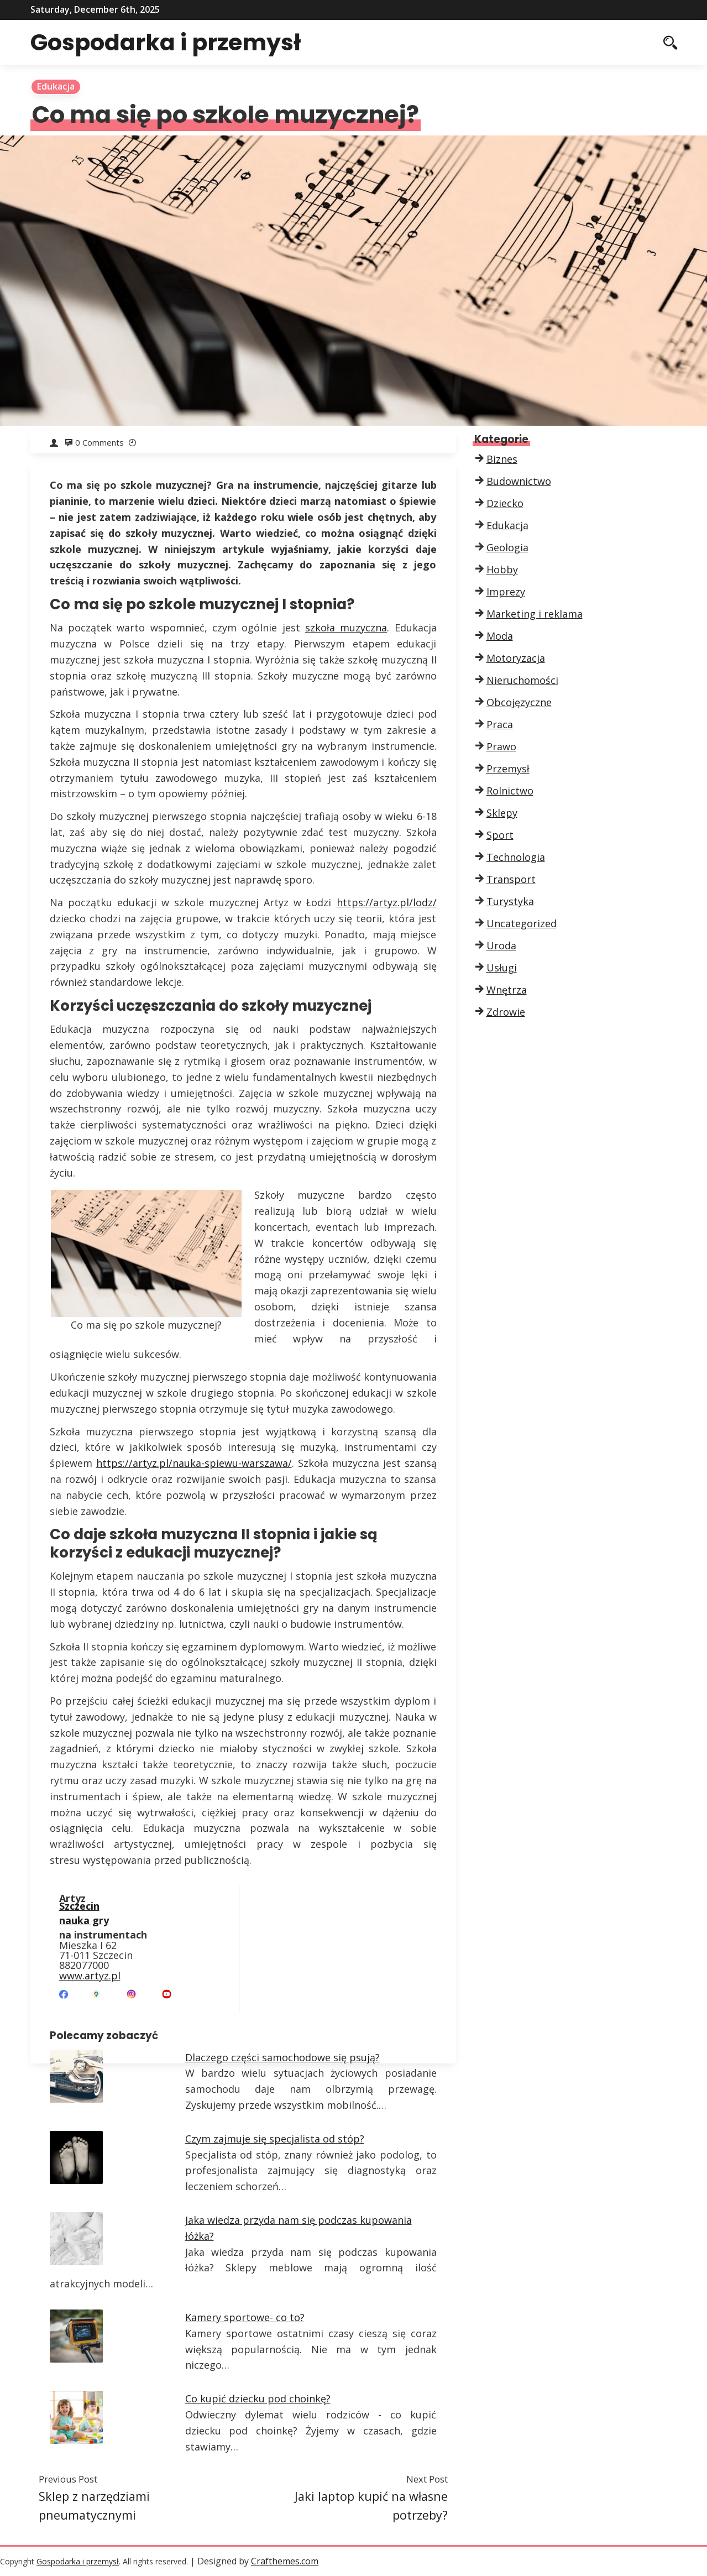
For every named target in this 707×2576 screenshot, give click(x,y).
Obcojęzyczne (519, 702)
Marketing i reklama (534, 613)
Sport (500, 835)
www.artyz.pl (90, 1977)
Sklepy (501, 812)
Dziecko (504, 503)
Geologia (507, 547)
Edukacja (56, 86)
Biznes (501, 459)
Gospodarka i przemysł (171, 42)
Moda (499, 635)
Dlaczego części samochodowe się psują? (282, 2057)
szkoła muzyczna (346, 627)
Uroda (501, 945)
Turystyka (510, 901)
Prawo (501, 746)
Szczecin (79, 1907)
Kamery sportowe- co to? (245, 2317)
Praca (499, 724)
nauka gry (84, 1921)
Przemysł (508, 768)
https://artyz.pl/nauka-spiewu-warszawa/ (194, 1463)
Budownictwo (518, 481)
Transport (511, 879)
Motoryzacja (515, 658)
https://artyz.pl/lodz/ (387, 902)
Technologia (515, 857)
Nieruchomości (522, 680)
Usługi (501, 967)
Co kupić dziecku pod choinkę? (258, 2398)
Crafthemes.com (284, 2561)
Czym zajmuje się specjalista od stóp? (274, 2138)
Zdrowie (505, 1011)
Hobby (502, 569)
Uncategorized (521, 923)
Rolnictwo (509, 790)
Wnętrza (506, 989)
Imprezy (505, 591)
